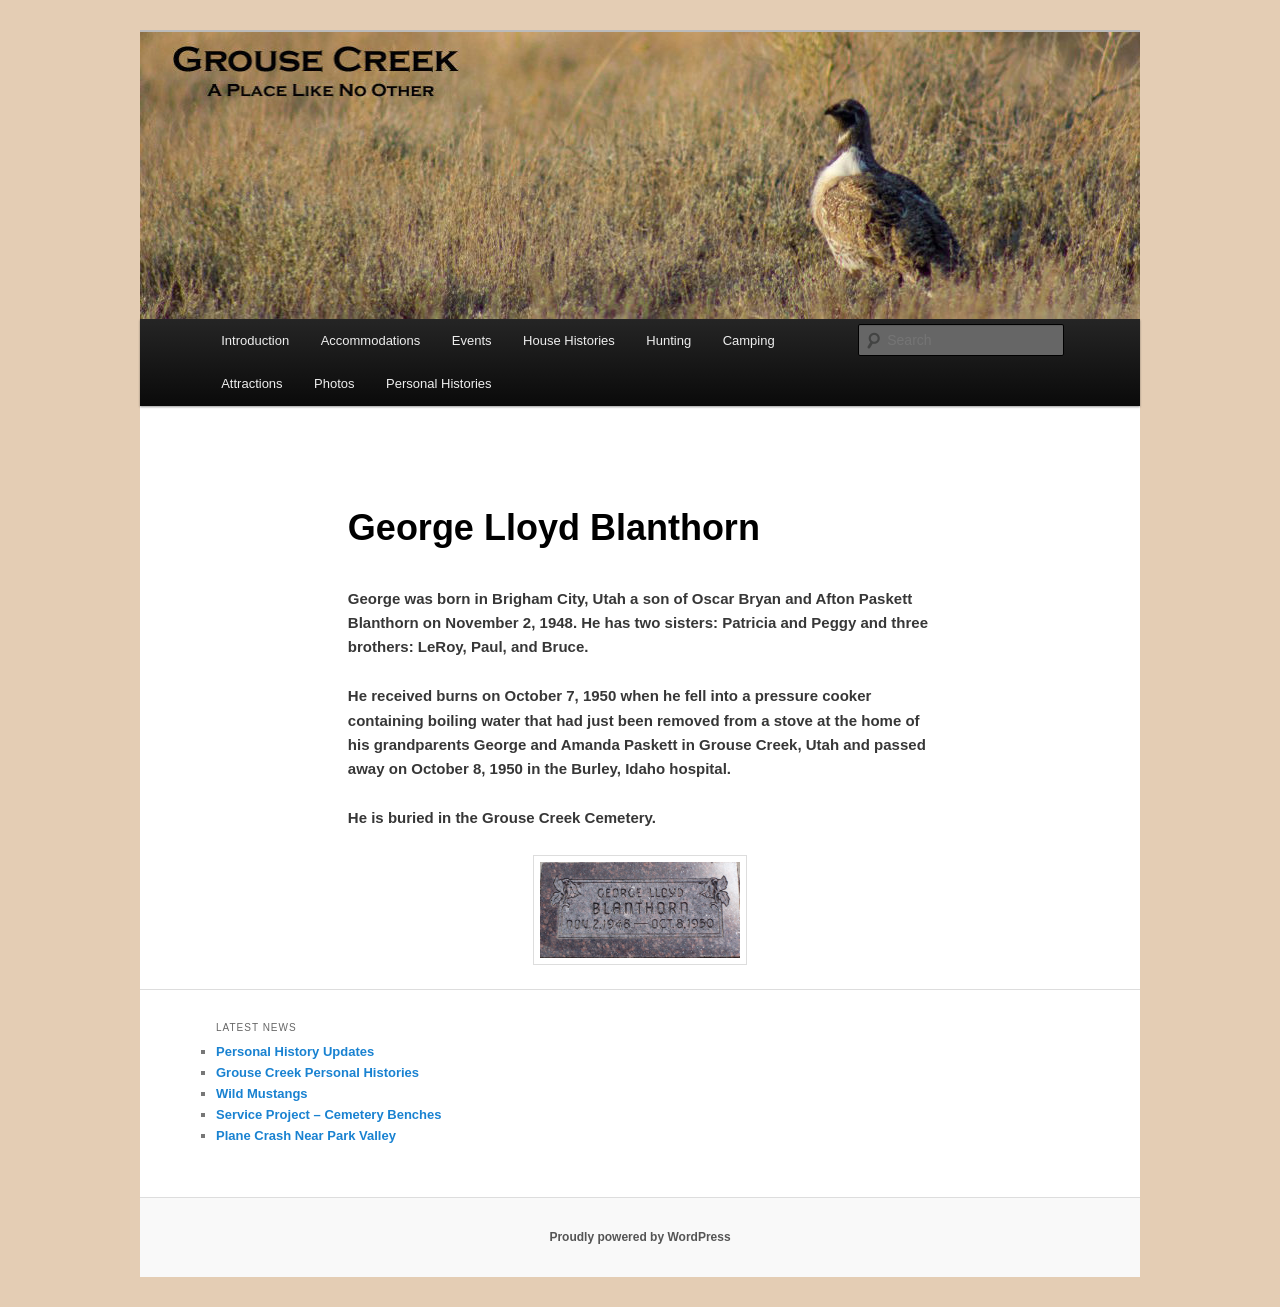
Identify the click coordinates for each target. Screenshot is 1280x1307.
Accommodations (371, 340)
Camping (749, 340)
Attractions (251, 383)
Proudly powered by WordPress (639, 1237)
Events (472, 340)
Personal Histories (439, 383)
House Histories (569, 340)
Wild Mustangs (262, 1093)
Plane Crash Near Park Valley (306, 1135)
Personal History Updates (295, 1051)
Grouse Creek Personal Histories (317, 1072)
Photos (334, 383)
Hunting (668, 340)
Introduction (255, 340)
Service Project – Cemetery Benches (328, 1114)
